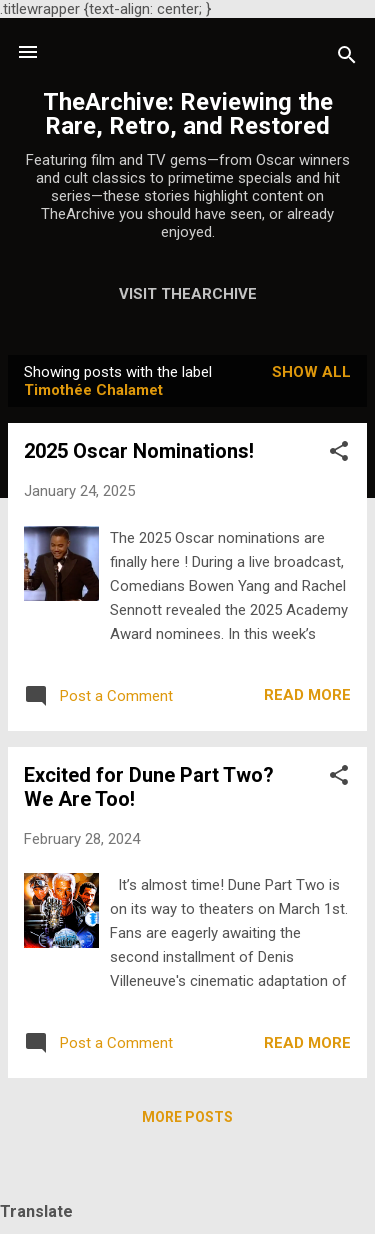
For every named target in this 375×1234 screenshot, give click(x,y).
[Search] (347, 58)
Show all (311, 372)
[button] (339, 454)
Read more (307, 695)
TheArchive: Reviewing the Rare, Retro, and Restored (188, 114)
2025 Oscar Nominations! (139, 451)
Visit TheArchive (188, 294)
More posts (187, 1117)
